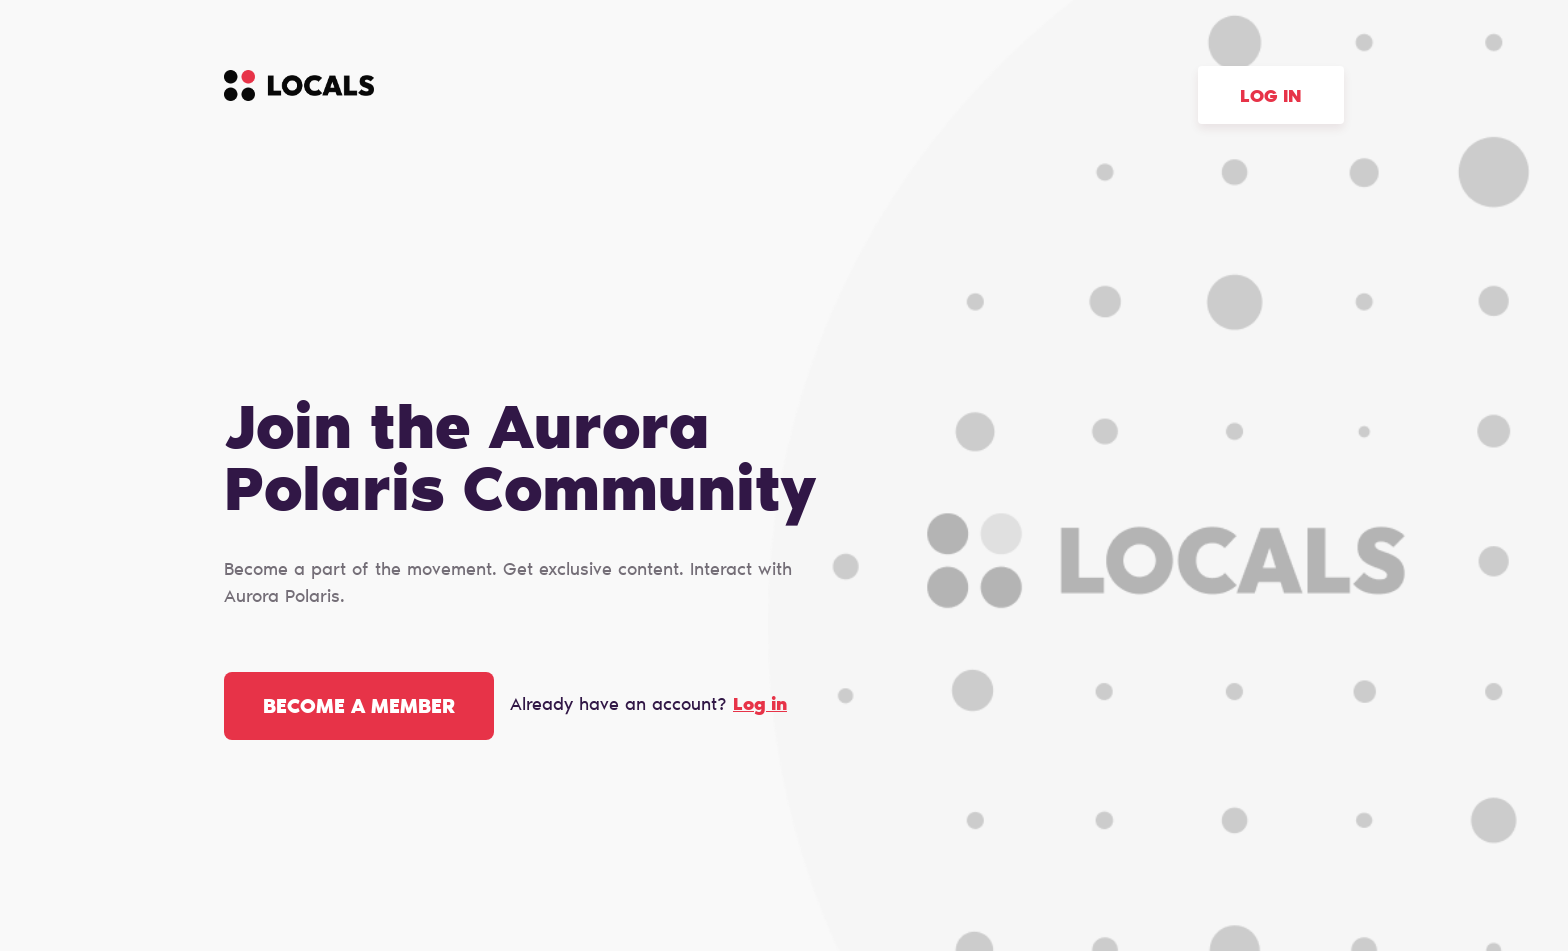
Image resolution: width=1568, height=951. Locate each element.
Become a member (359, 708)
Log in (1271, 98)
